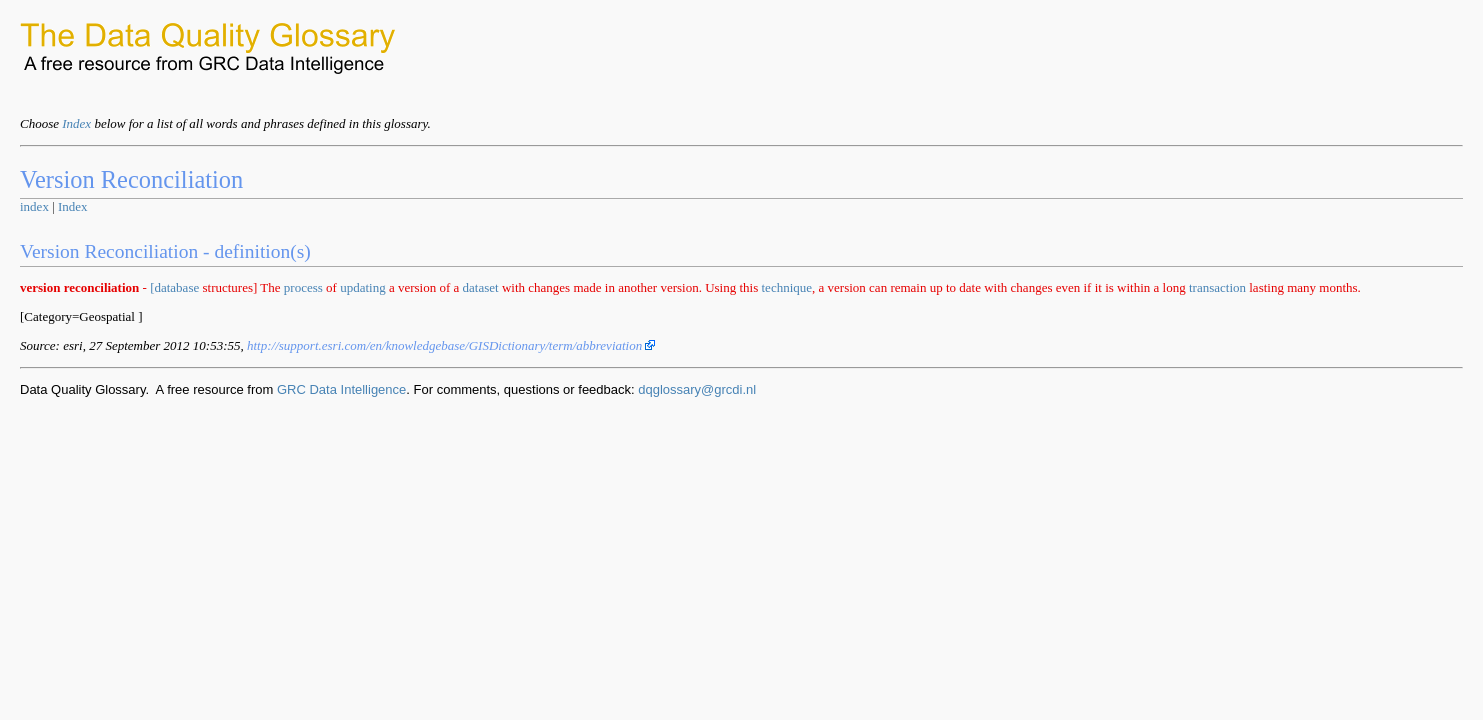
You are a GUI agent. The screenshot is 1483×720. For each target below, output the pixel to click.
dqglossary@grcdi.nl (697, 389)
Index (76, 123)
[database (174, 287)
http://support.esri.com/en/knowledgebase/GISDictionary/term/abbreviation (451, 345)
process (303, 287)
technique (787, 287)
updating (363, 287)
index (34, 206)
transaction (1217, 287)
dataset (481, 287)
